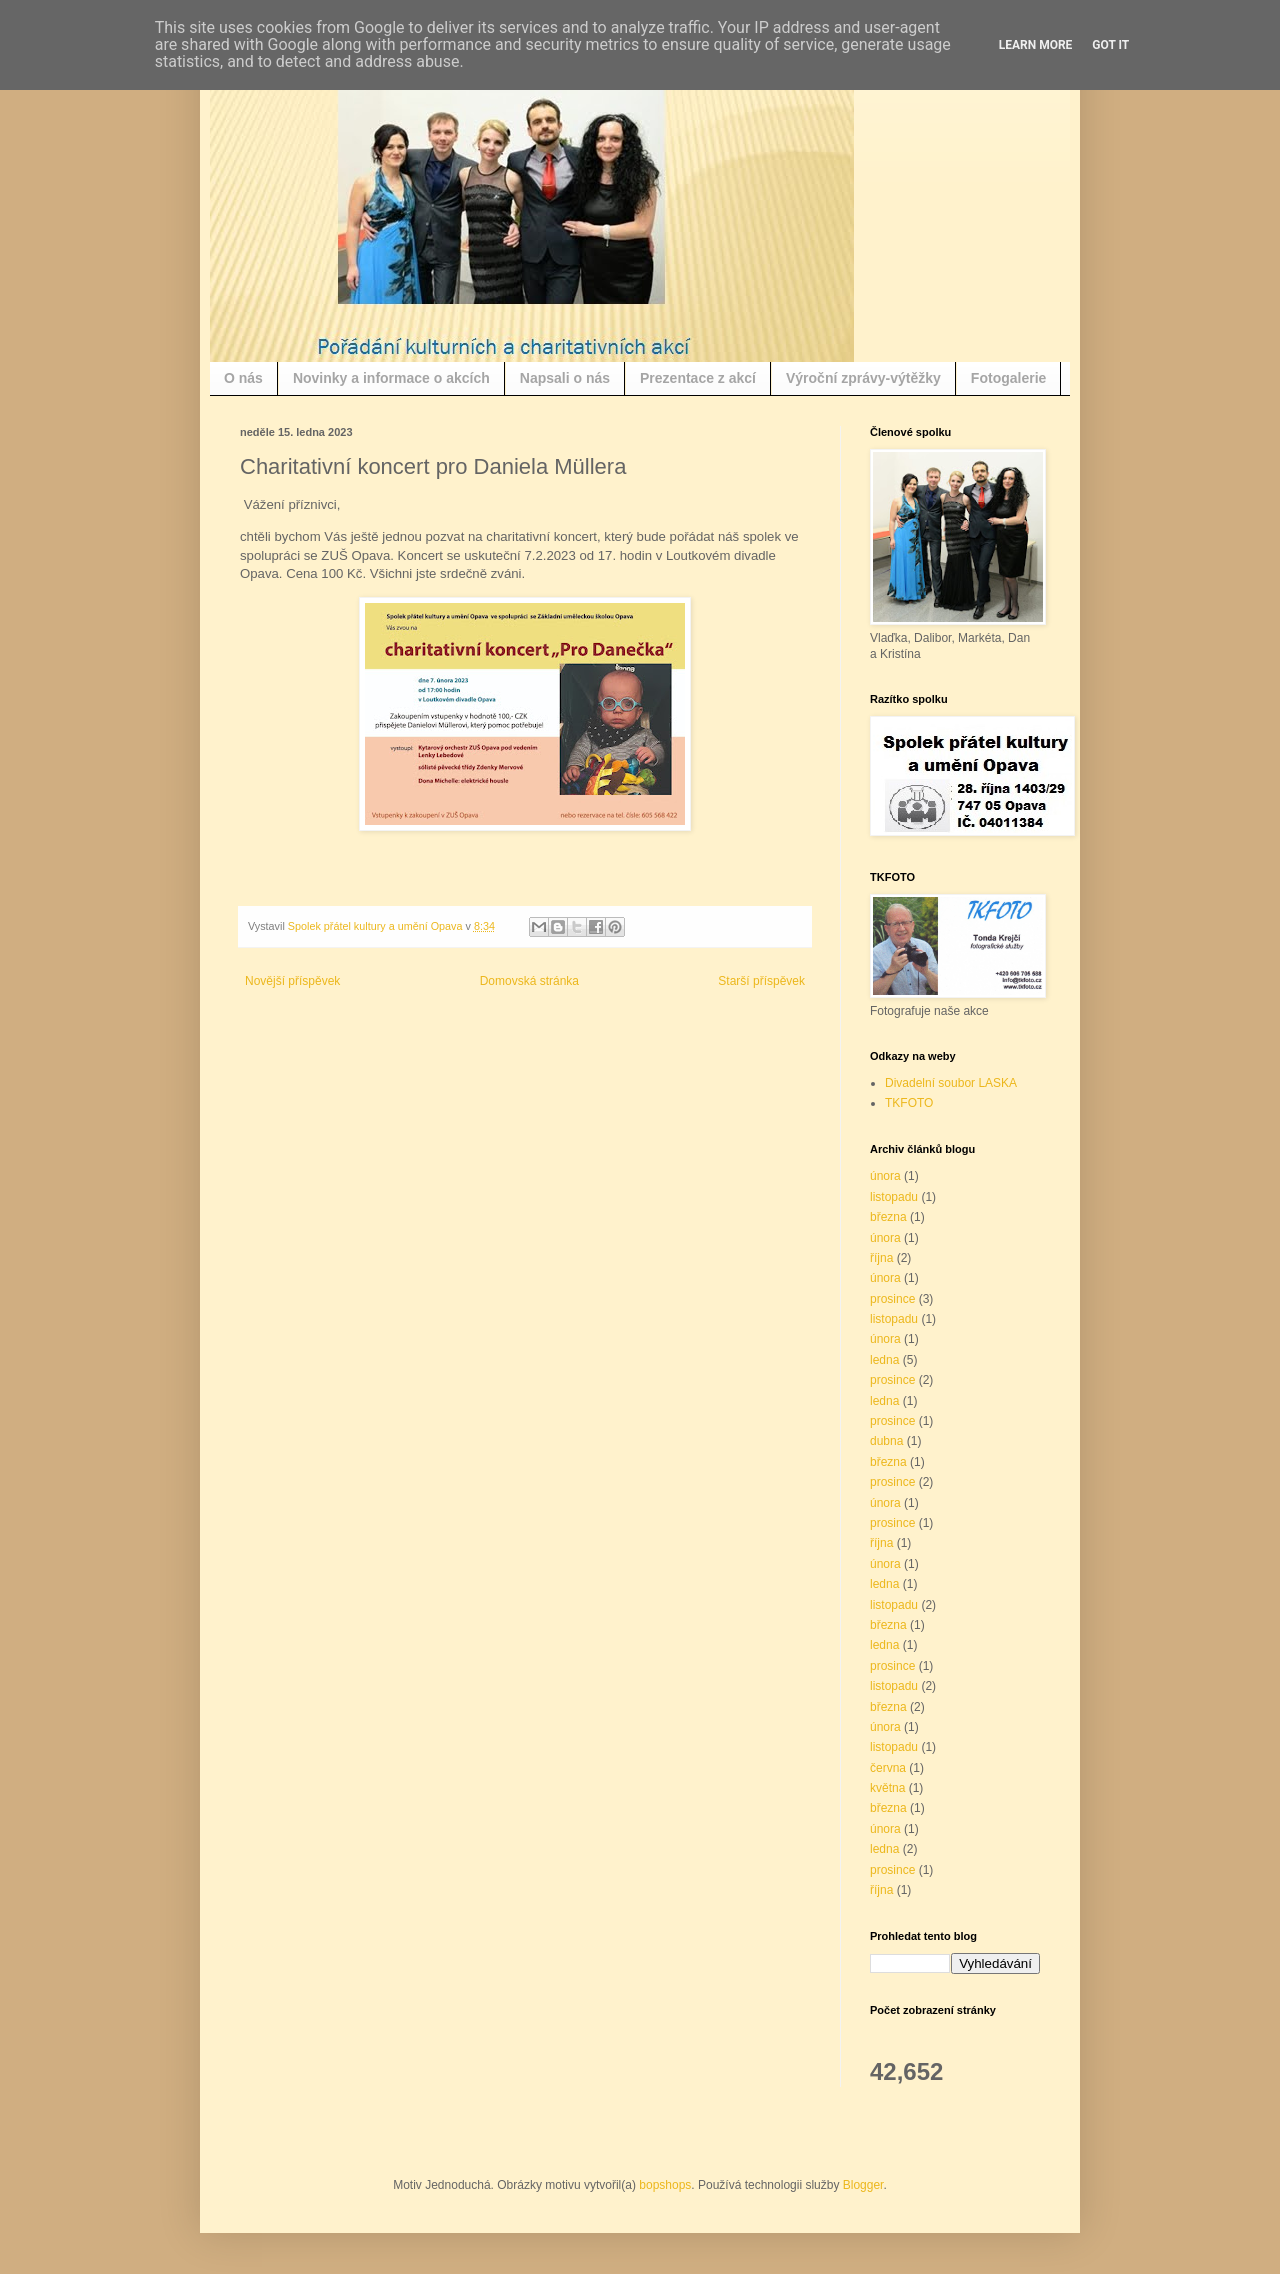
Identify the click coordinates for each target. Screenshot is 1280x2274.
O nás (243, 378)
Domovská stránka (529, 981)
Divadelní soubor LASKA (951, 1083)
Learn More (1036, 45)
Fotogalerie (1008, 378)
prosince (892, 1299)
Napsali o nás (565, 378)
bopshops (665, 2185)
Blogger (863, 2185)
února (885, 1176)
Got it (1110, 45)
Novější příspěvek (292, 981)
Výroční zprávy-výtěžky (863, 378)
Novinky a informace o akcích (391, 378)
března (888, 1217)
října (881, 1258)
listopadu (894, 1197)
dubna (886, 1441)
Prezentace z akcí (698, 378)
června (888, 1768)
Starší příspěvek (761, 981)
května (887, 1788)
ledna (884, 1360)
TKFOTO (909, 1103)
